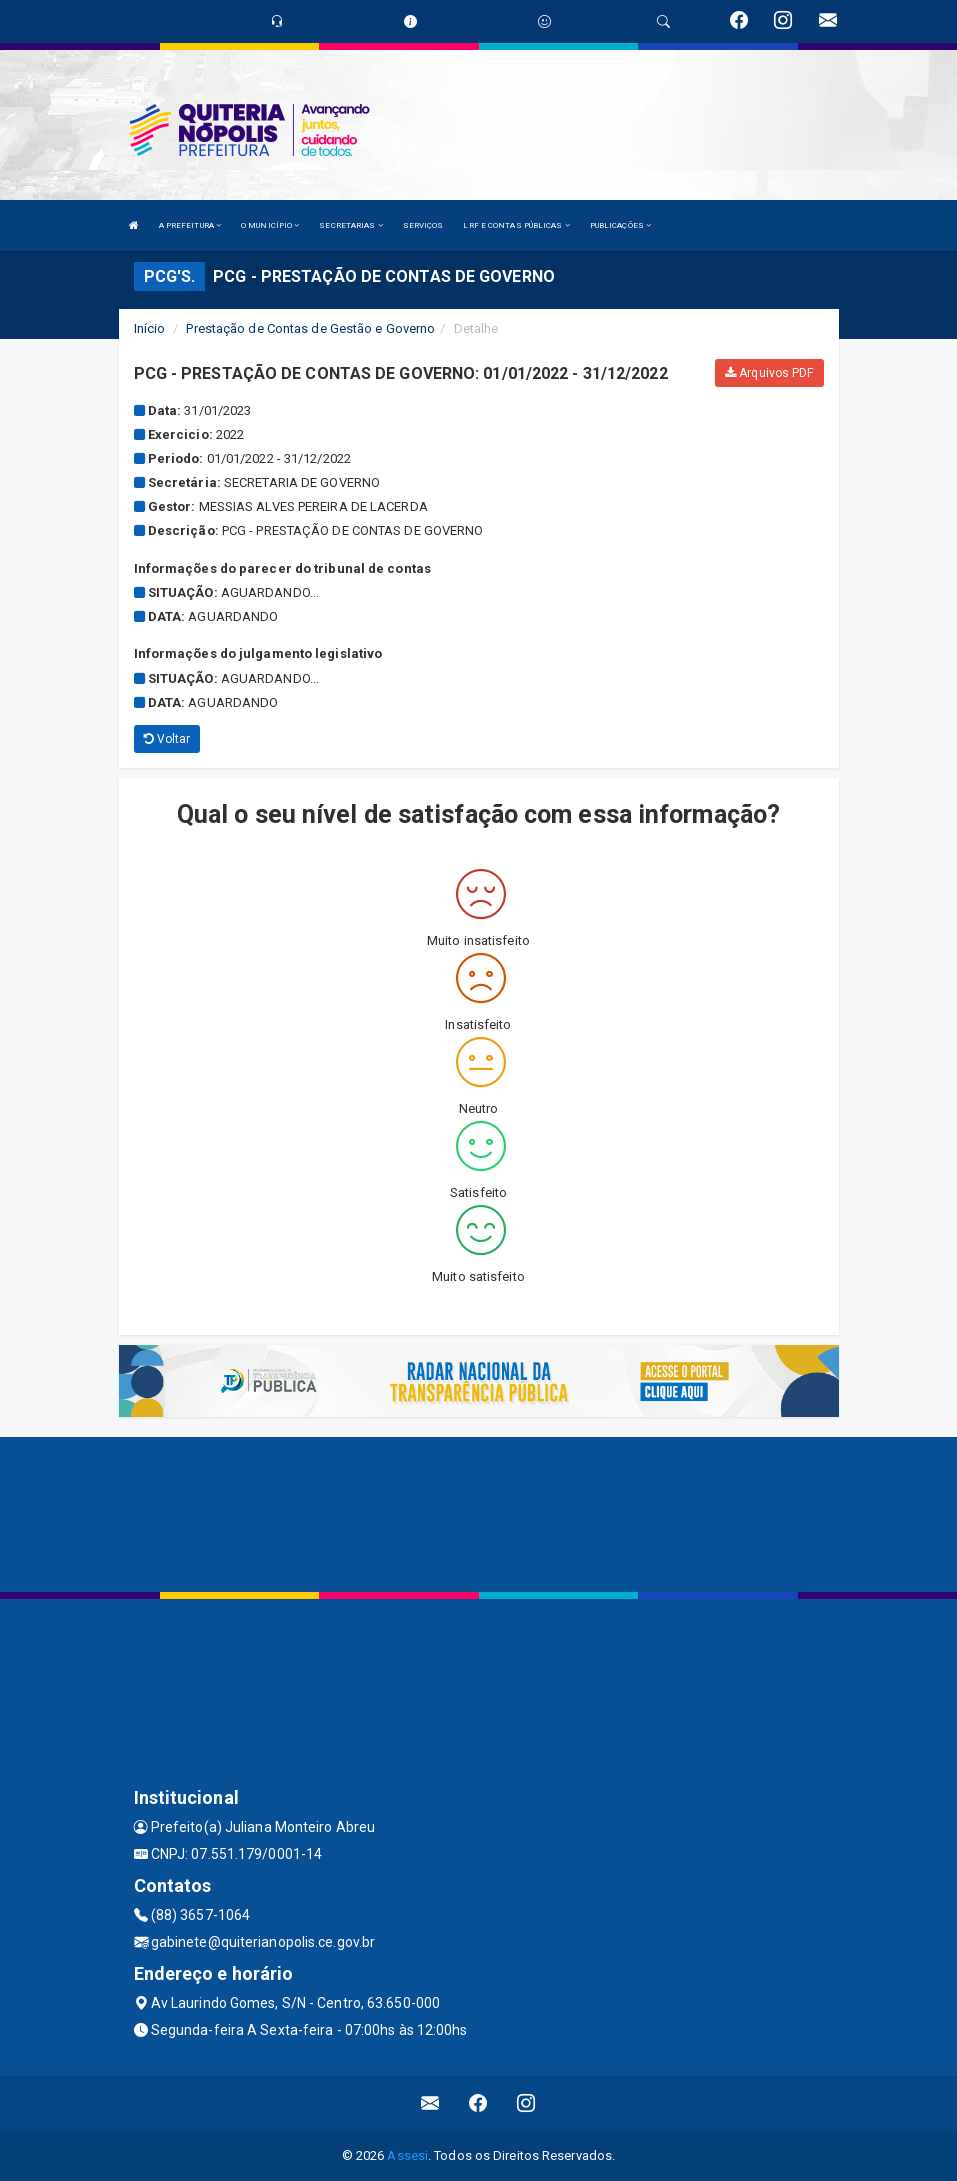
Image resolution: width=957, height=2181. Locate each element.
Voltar (167, 739)
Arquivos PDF (769, 373)
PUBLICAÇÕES (620, 225)
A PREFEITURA (190, 225)
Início (150, 328)
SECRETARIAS (350, 225)
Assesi (407, 2155)
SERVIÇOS (423, 225)
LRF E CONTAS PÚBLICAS (516, 225)
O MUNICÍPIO (270, 225)
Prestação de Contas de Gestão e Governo (310, 328)
